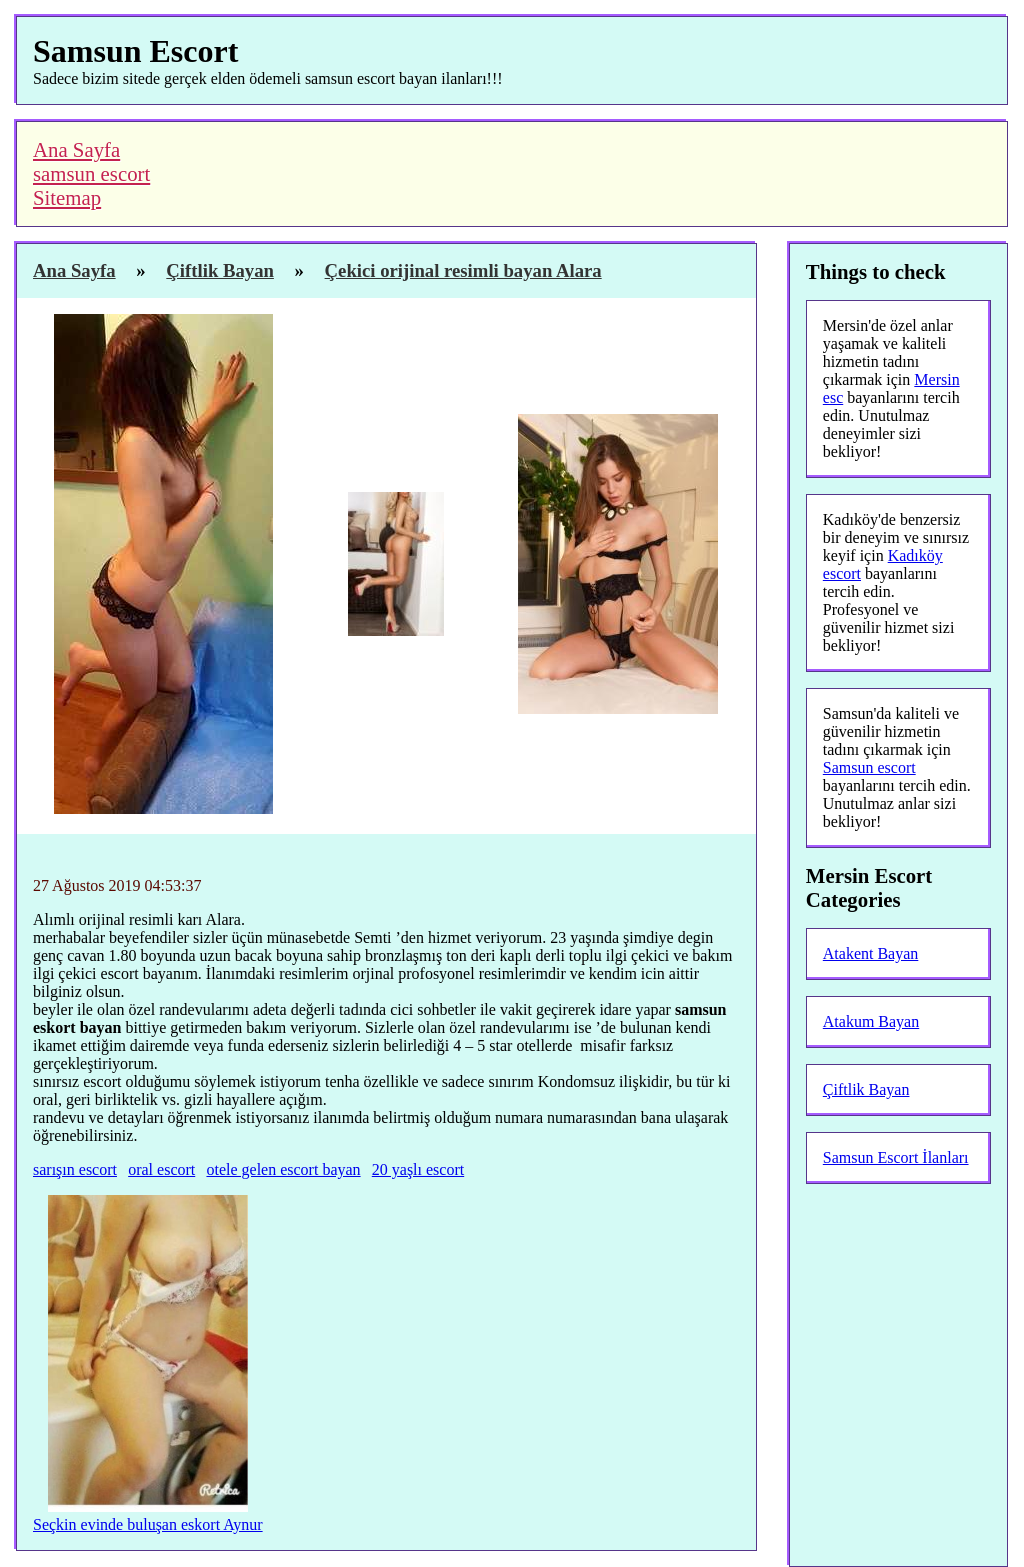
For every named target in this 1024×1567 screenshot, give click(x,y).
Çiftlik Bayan (866, 1089)
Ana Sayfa (76, 149)
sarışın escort (75, 1169)
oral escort (161, 1169)
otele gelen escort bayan (283, 1169)
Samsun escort (869, 767)
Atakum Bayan (871, 1021)
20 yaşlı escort (418, 1169)
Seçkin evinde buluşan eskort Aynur (148, 1524)
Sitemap (67, 197)
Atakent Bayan (871, 953)
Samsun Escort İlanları (896, 1157)
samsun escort (91, 173)
